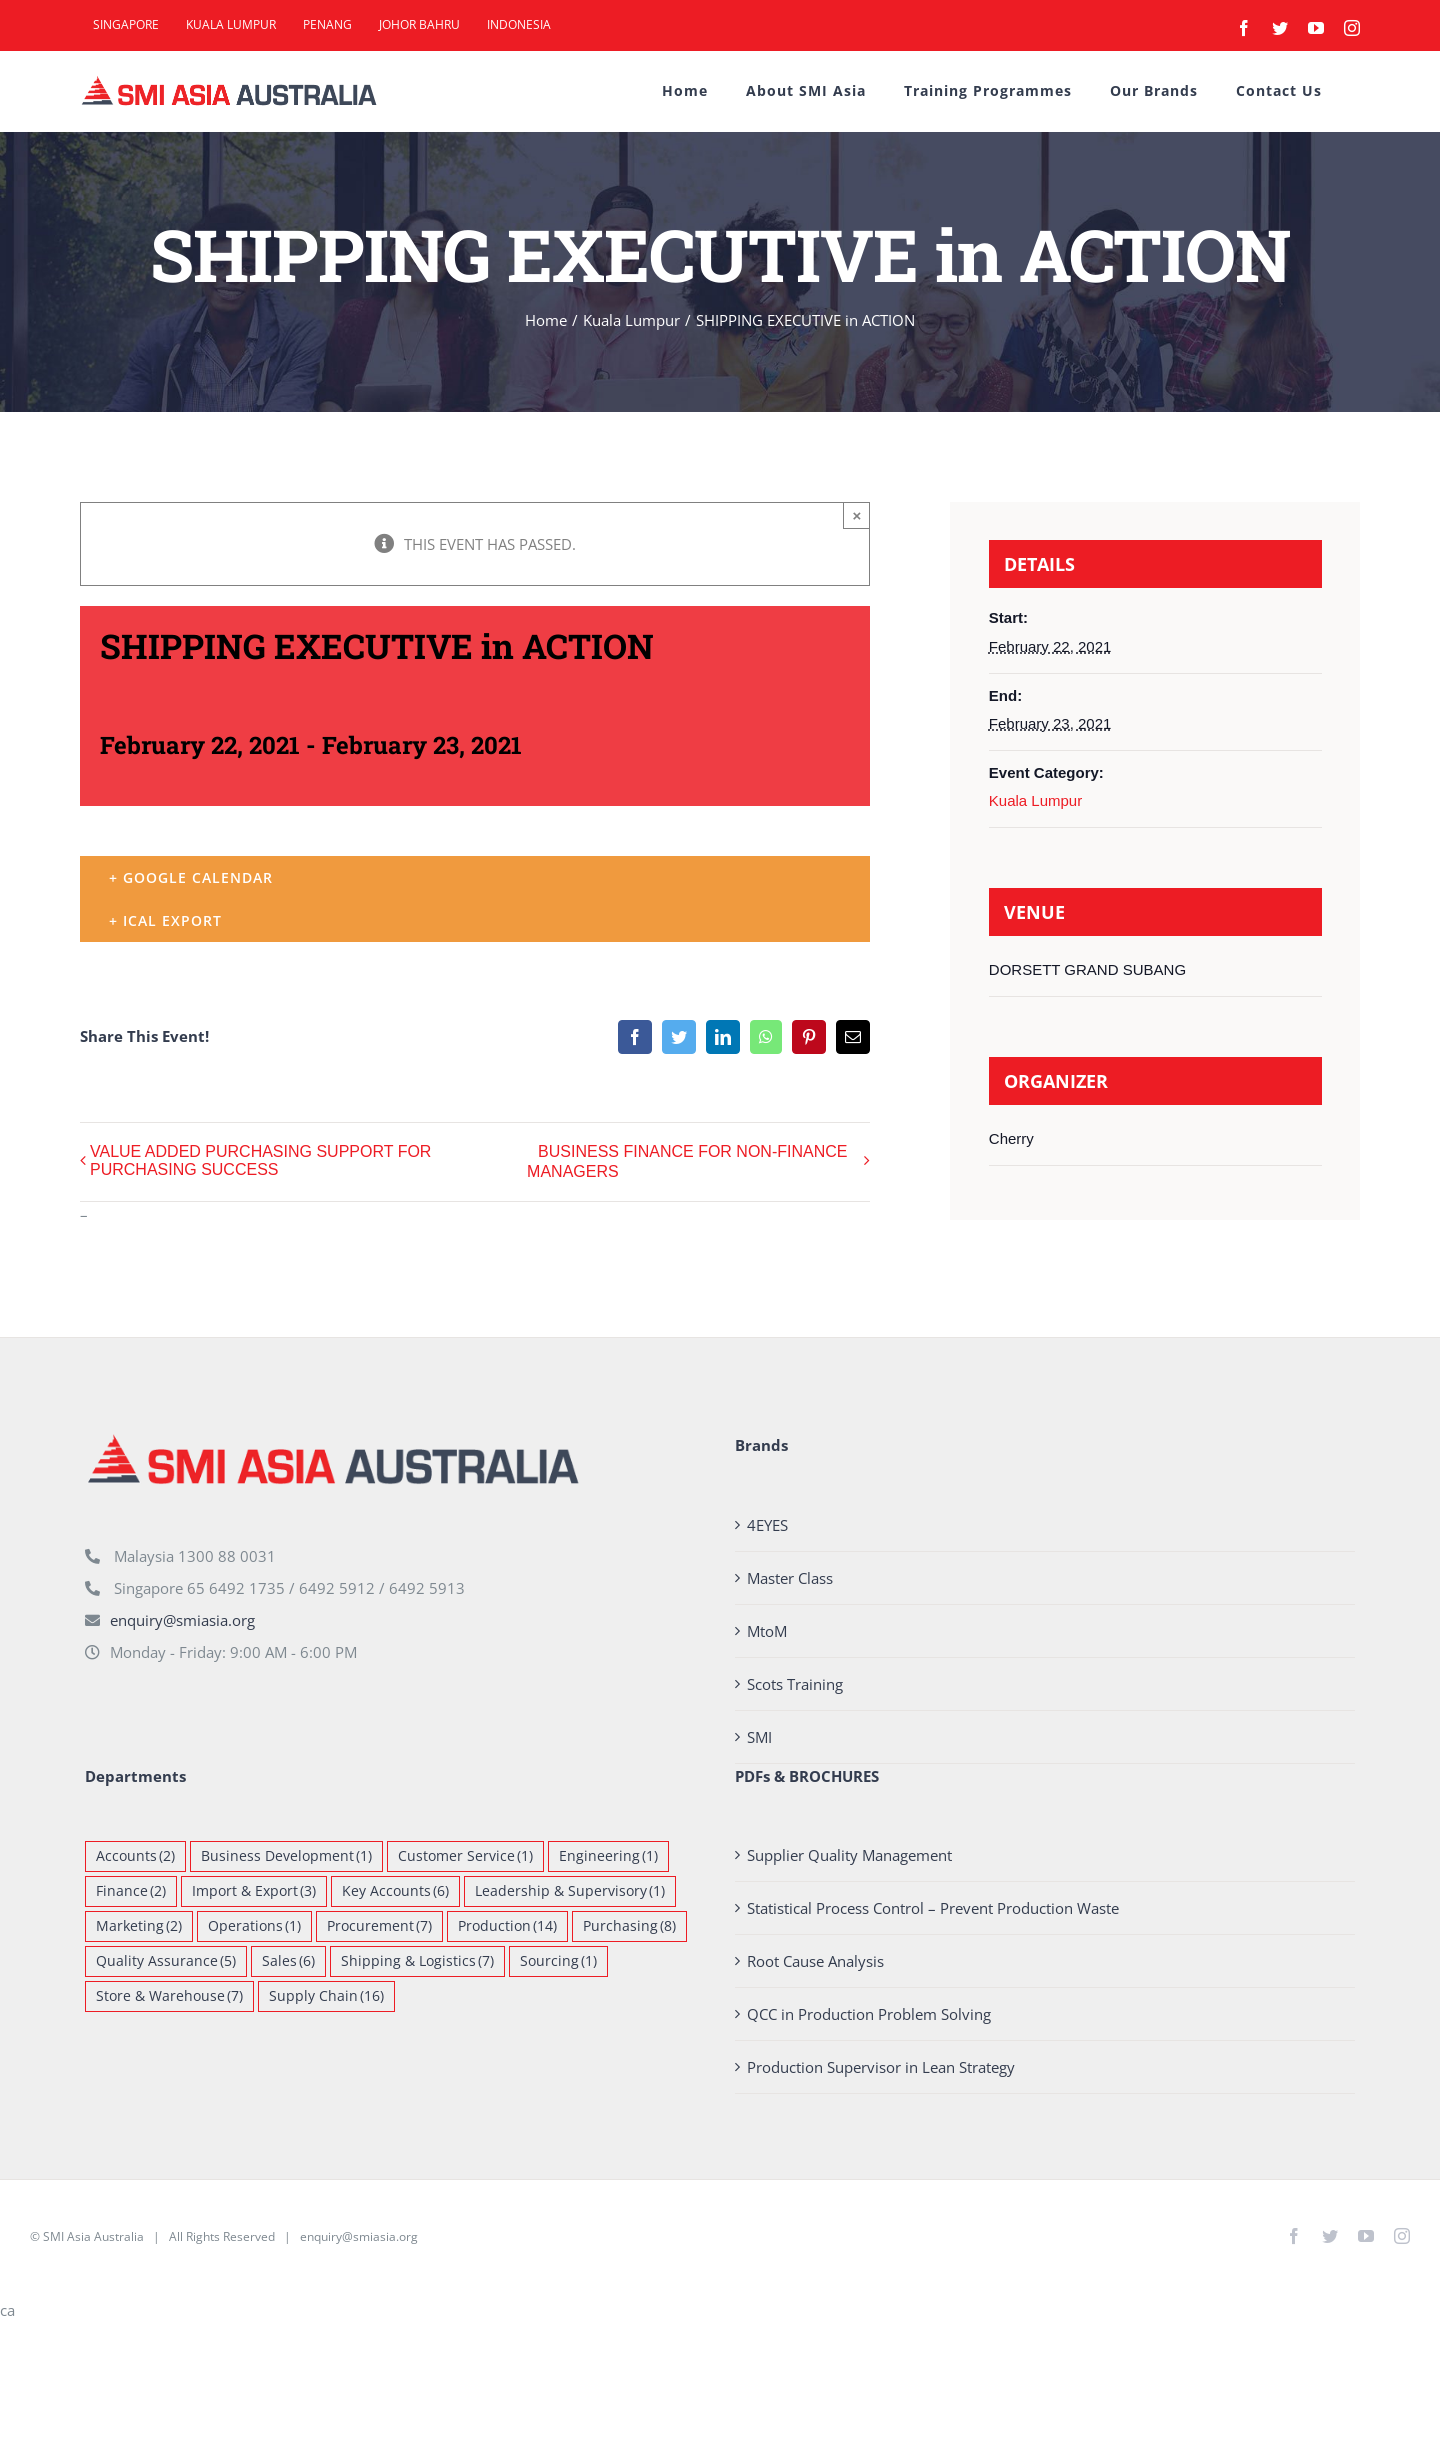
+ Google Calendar (191, 877)
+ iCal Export (165, 920)
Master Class (790, 1578)
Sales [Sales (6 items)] (288, 1961)
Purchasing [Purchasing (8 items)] (629, 1926)
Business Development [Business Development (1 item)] (286, 1856)
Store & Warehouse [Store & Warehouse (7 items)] (169, 1996)
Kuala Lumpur (1035, 800)
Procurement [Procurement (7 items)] (379, 1926)
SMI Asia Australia (93, 2236)
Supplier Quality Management (849, 1855)
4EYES (767, 1525)
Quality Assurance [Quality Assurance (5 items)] (166, 1961)
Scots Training (795, 1684)
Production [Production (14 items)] (507, 1926)
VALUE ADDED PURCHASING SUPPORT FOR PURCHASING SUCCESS (260, 1160)
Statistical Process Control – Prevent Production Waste (933, 1908)
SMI (759, 1737)
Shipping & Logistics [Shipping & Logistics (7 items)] (417, 1961)
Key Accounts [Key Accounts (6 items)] (395, 1891)
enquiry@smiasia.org (182, 1620)
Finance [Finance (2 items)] (131, 1891)
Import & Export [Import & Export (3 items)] (254, 1891)
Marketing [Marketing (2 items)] (139, 1926)
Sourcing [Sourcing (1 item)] (558, 1961)
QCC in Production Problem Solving (869, 2014)
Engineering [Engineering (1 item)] (608, 1856)
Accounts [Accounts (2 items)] (135, 1856)
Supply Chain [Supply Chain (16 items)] (326, 1996)
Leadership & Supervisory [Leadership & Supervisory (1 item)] (570, 1891)
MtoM (767, 1631)
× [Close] (857, 515)
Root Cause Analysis (815, 1961)
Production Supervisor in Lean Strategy (881, 2067)
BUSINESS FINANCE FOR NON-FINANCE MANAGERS (687, 1161)
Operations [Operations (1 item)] (254, 1926)
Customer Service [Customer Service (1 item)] (465, 1856)
